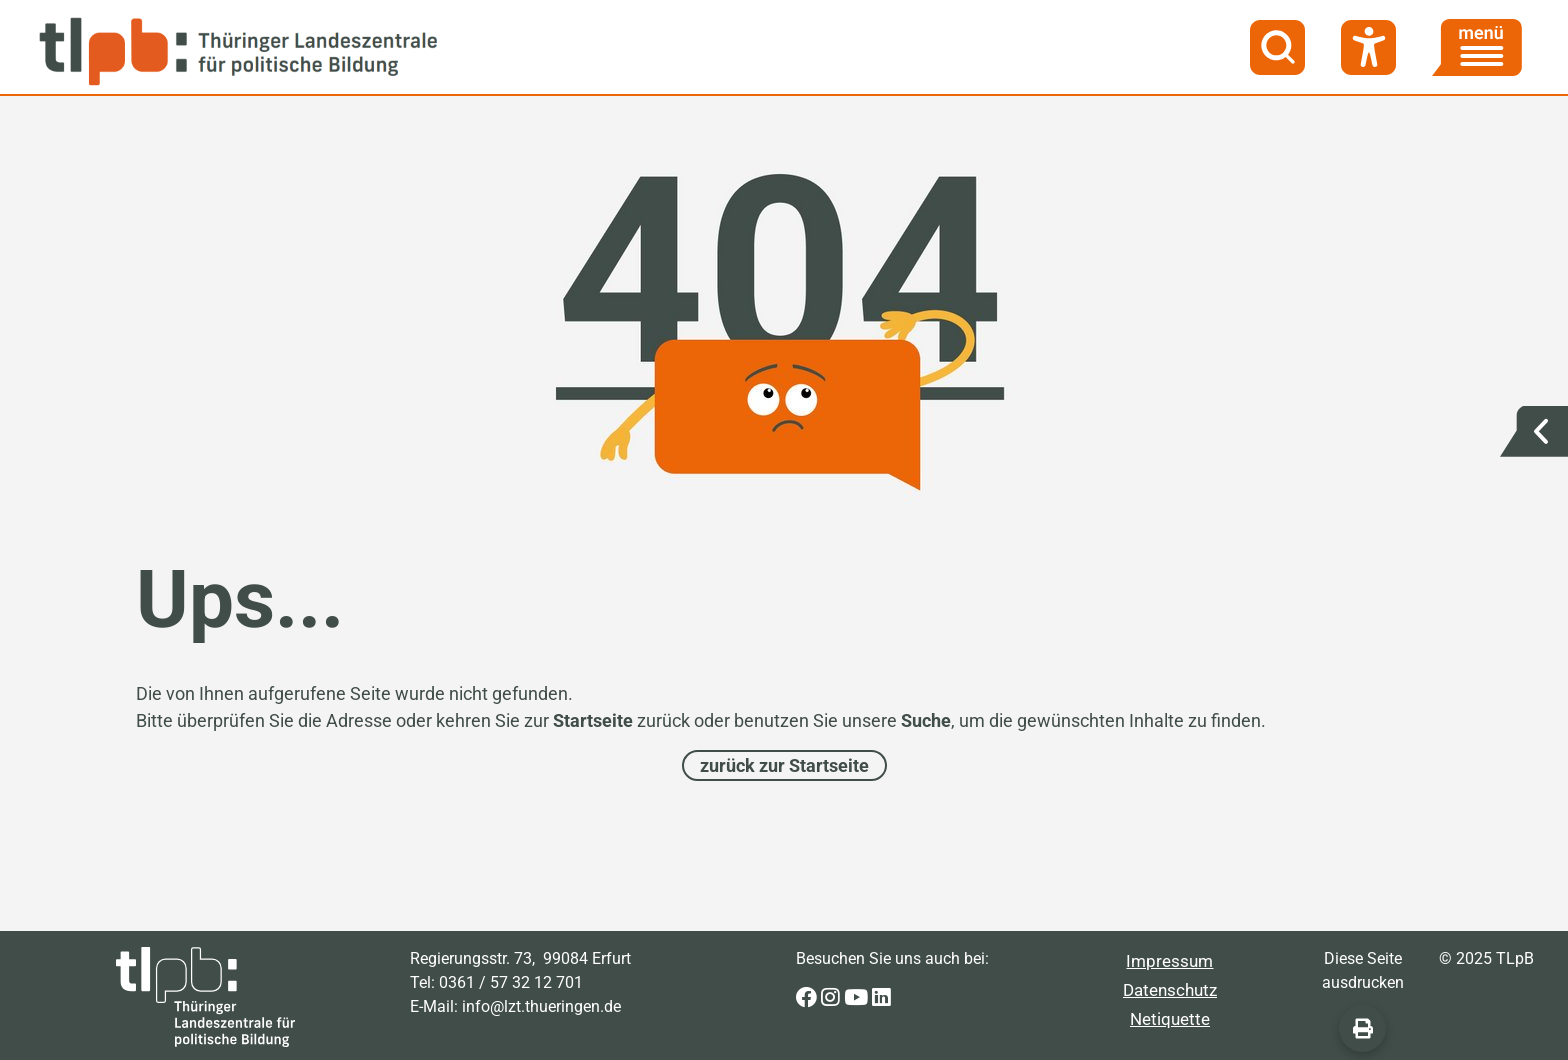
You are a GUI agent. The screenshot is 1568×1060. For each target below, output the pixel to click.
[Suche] (1277, 47)
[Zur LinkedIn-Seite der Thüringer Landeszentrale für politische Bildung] (881, 998)
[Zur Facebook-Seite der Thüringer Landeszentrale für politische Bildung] (808, 998)
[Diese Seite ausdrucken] (1362, 1028)
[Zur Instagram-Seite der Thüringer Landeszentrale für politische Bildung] (832, 998)
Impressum (1169, 961)
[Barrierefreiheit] (1368, 47)
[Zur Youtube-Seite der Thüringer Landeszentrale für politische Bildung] (858, 998)
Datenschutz (1170, 990)
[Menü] (1477, 47)
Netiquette (1170, 1019)
